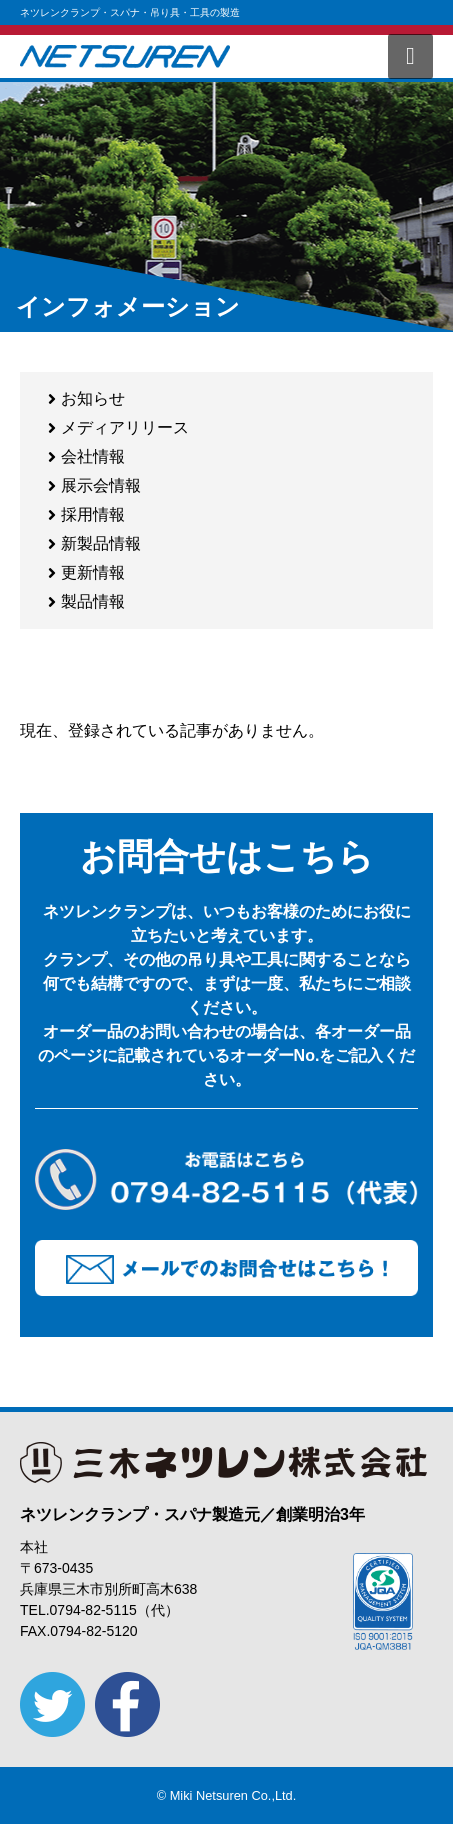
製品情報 (93, 601)
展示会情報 (101, 485)
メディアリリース (125, 427)
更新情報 (93, 572)
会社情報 (93, 456)
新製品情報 (101, 543)
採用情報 (93, 514)
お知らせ (93, 398)
